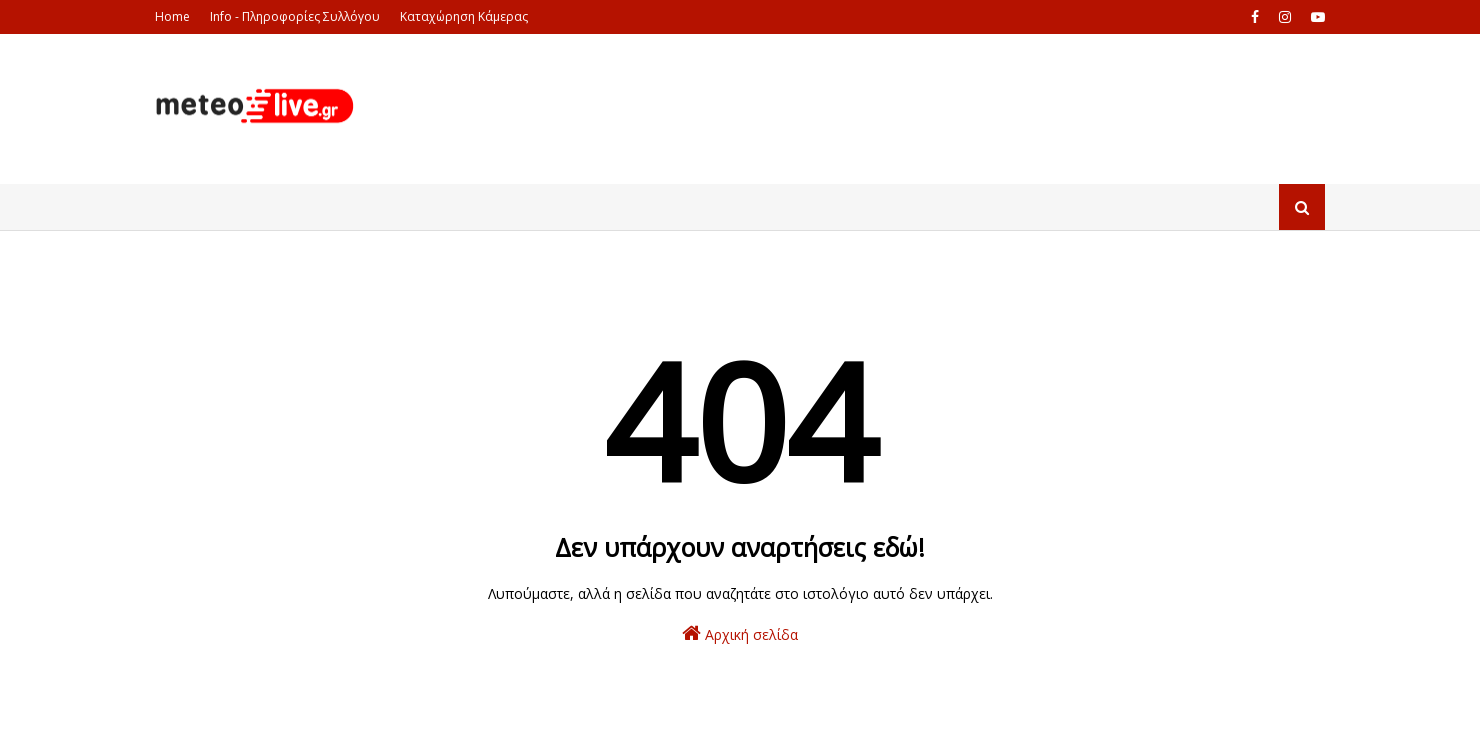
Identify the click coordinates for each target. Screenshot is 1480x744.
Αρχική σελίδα (740, 633)
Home (172, 16)
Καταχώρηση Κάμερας (464, 16)
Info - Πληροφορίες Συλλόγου (295, 16)
